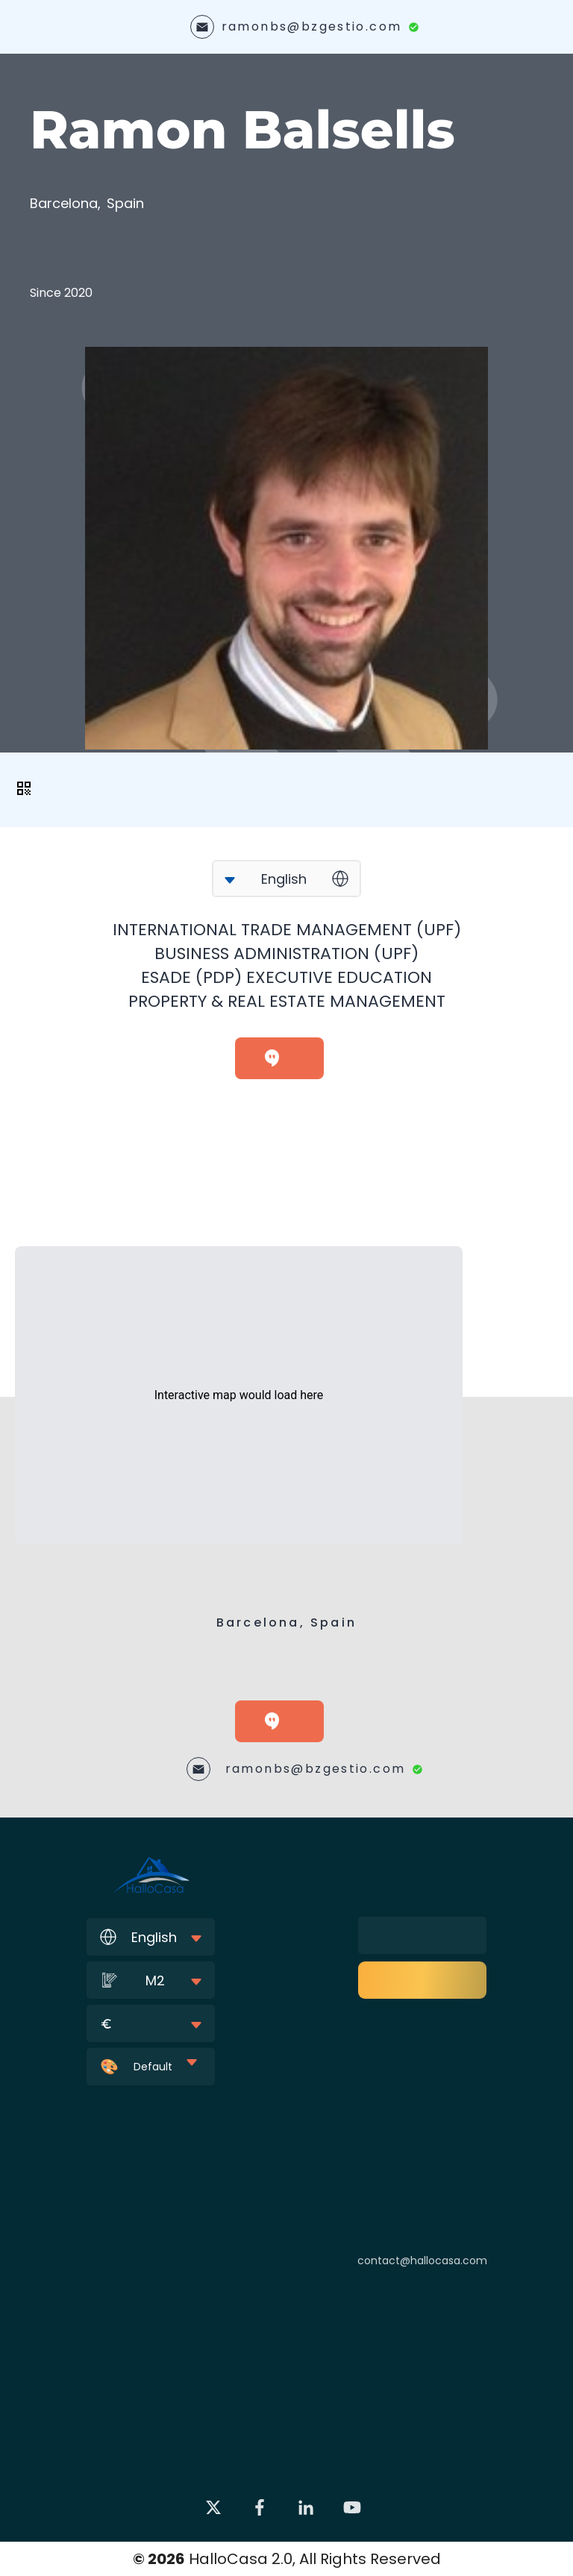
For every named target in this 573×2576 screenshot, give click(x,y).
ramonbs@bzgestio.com (312, 26)
